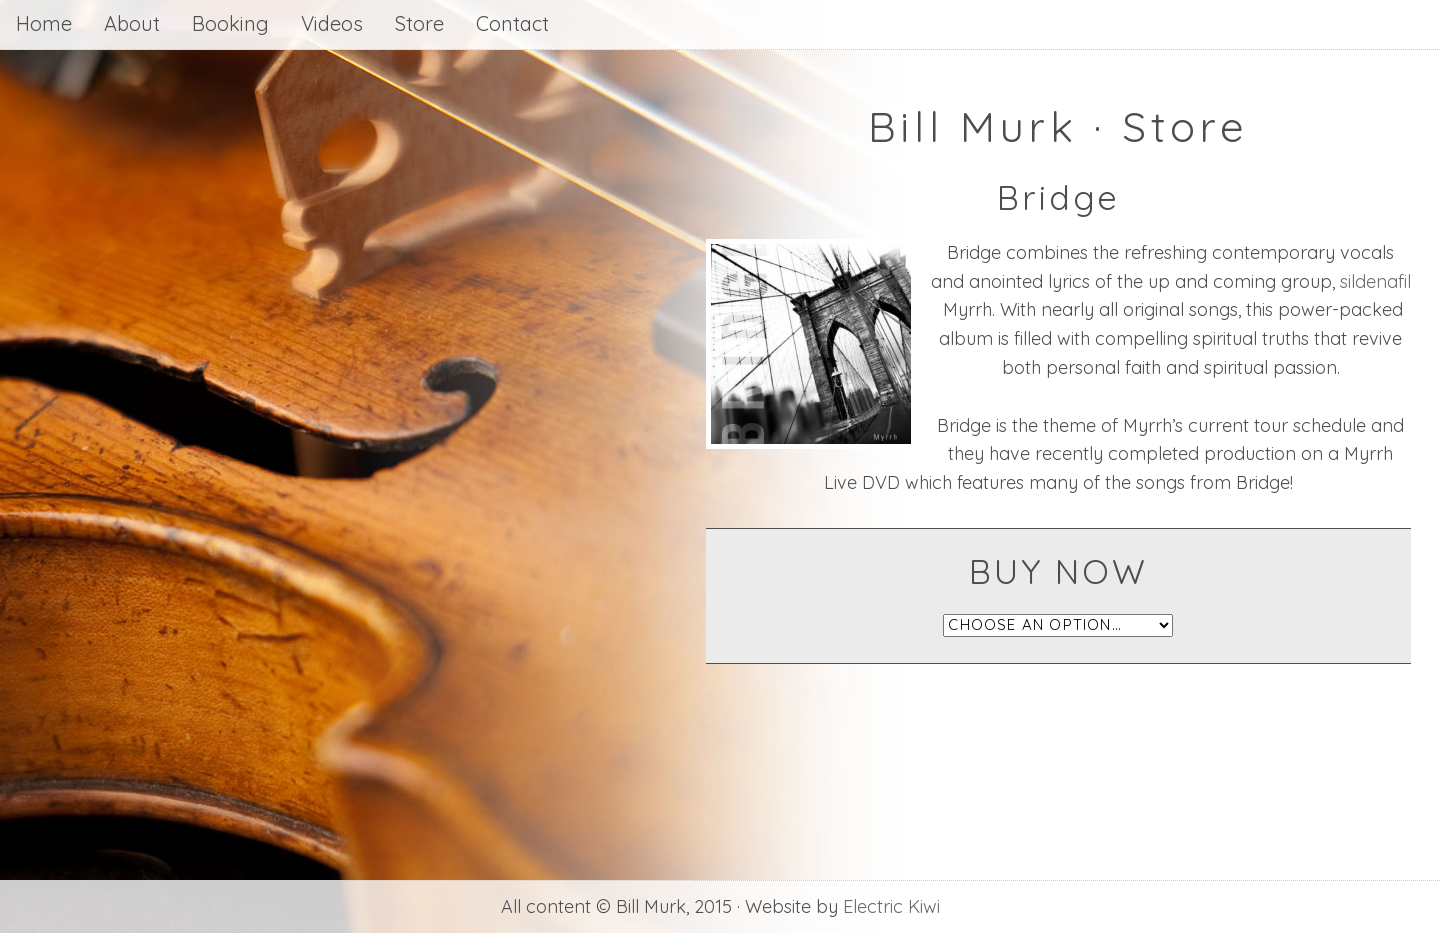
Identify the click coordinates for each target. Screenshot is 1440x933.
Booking (230, 23)
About (132, 23)
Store (419, 23)
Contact (512, 23)
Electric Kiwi (891, 906)
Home (44, 23)
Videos (332, 23)
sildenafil (1375, 281)
